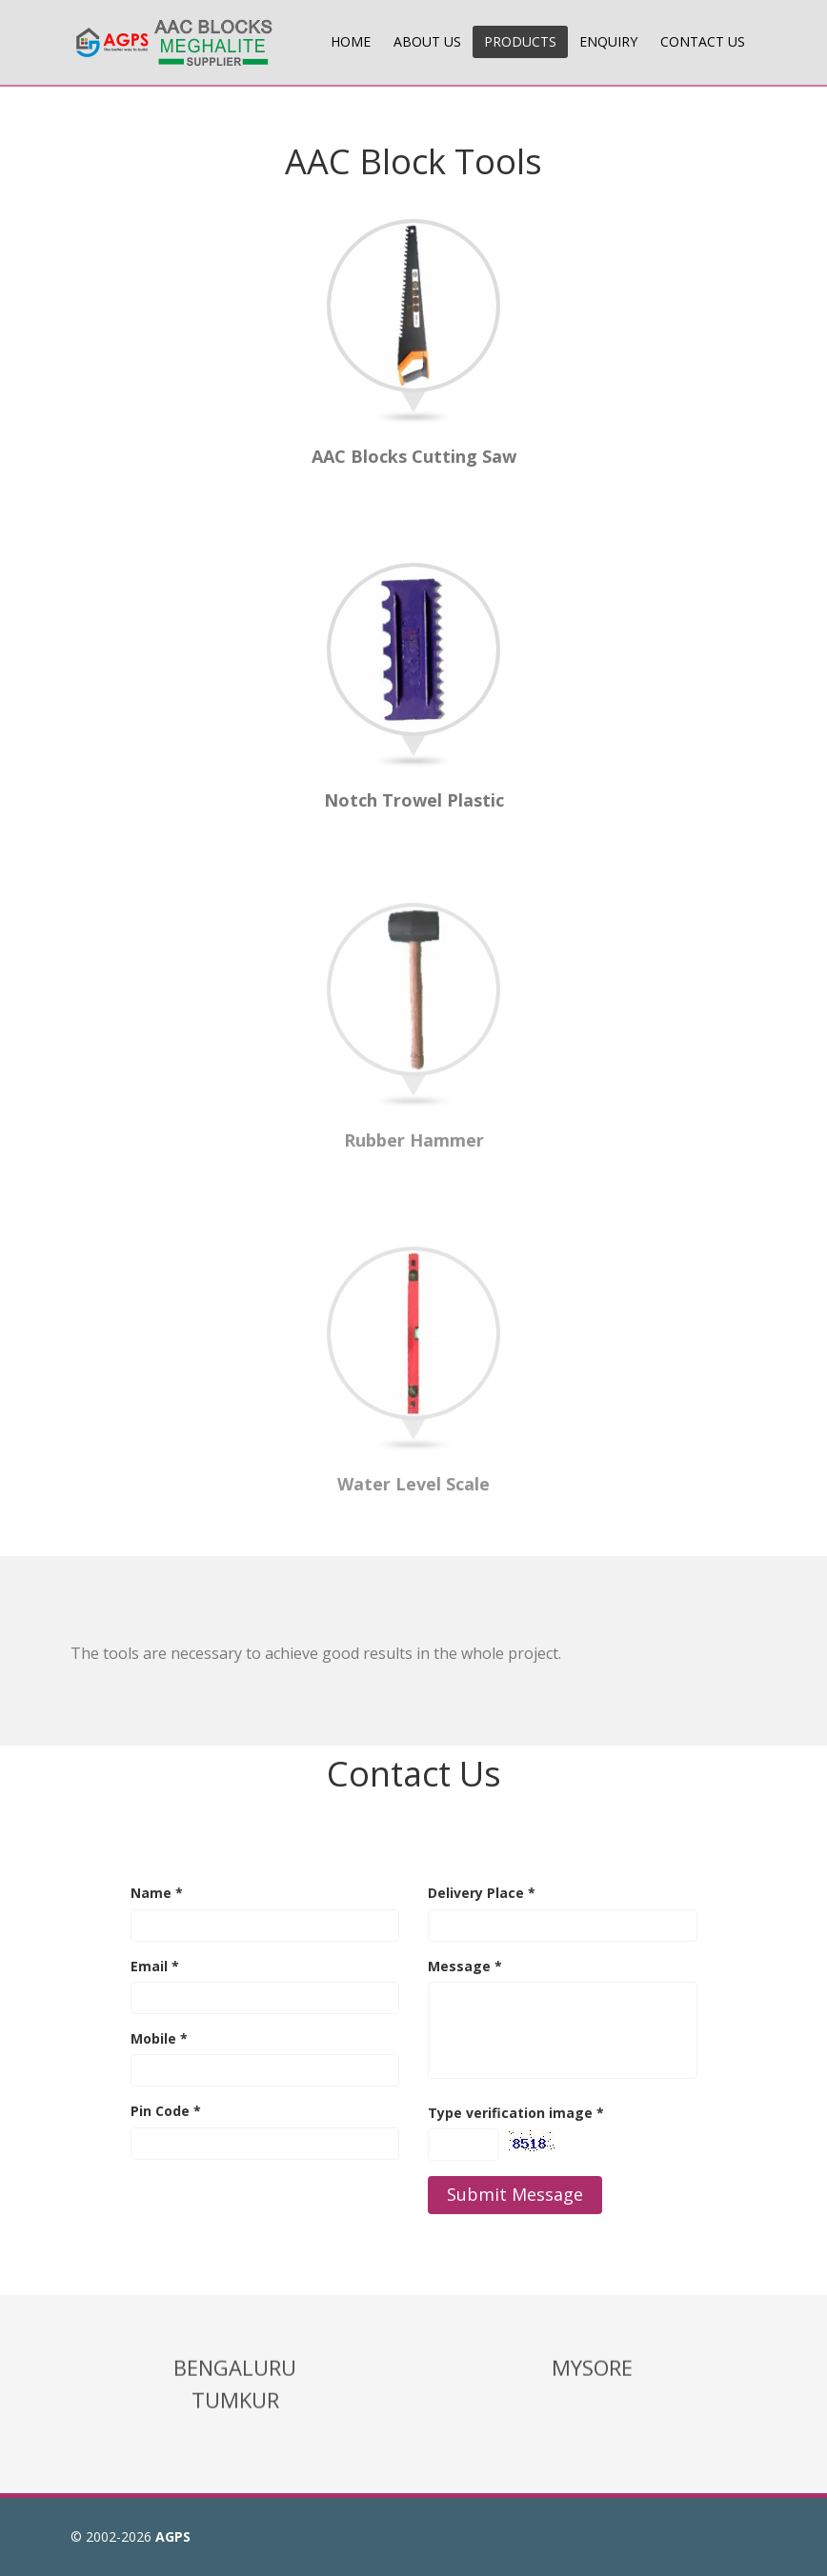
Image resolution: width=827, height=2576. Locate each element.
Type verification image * (516, 2113)
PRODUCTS (520, 41)
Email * (155, 1966)
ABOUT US (427, 41)
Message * (465, 1966)
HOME (351, 41)
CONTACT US (702, 41)
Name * (157, 1893)
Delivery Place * (481, 1893)
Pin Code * (166, 2111)
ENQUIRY (608, 41)
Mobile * (159, 2038)
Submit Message (515, 2194)
